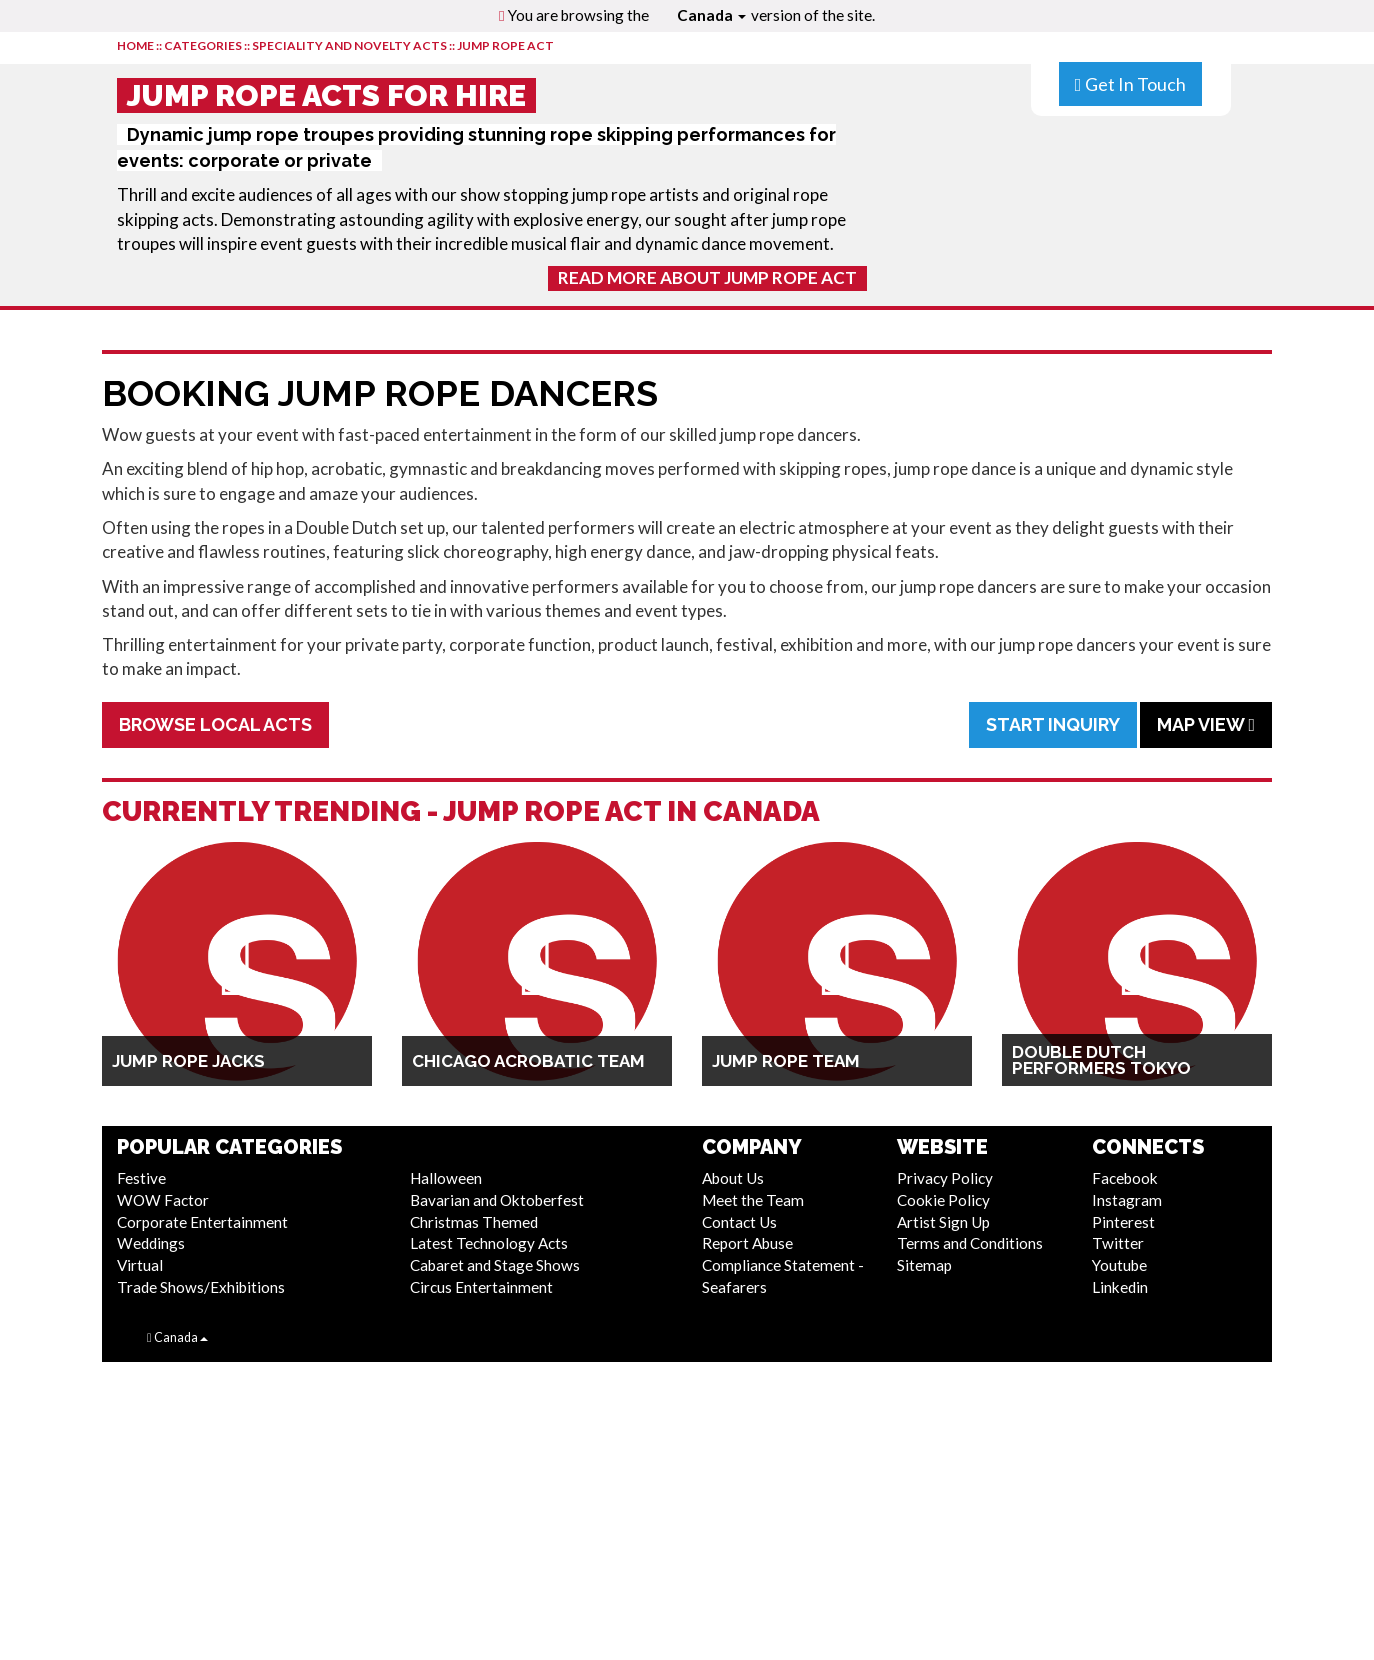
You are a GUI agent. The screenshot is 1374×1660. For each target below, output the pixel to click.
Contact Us (739, 1222)
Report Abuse (747, 1243)
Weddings (151, 1243)
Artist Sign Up (943, 1222)
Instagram (1127, 1200)
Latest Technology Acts (489, 1243)
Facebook (1125, 1178)
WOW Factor (163, 1200)
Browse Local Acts (215, 724)
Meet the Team (753, 1200)
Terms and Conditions (970, 1243)
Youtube (1119, 1265)
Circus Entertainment (481, 1287)
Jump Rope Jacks (188, 1061)
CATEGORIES (203, 45)
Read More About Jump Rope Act (707, 277)
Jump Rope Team (786, 1061)
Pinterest (1123, 1222)
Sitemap (924, 1265)
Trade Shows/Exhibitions (201, 1287)
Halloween (446, 1178)
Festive (141, 1178)
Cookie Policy (943, 1200)
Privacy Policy (945, 1178)
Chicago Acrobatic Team (528, 1061)
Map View (1206, 724)
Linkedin (1120, 1287)
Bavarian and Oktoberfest (497, 1200)
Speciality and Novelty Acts (349, 45)
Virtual (140, 1265)
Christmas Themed (474, 1222)
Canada (711, 15)
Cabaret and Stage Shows (495, 1265)
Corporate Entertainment (202, 1222)
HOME (135, 45)
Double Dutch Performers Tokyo (1101, 1060)
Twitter (1118, 1243)
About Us (733, 1178)
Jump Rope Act (505, 45)
